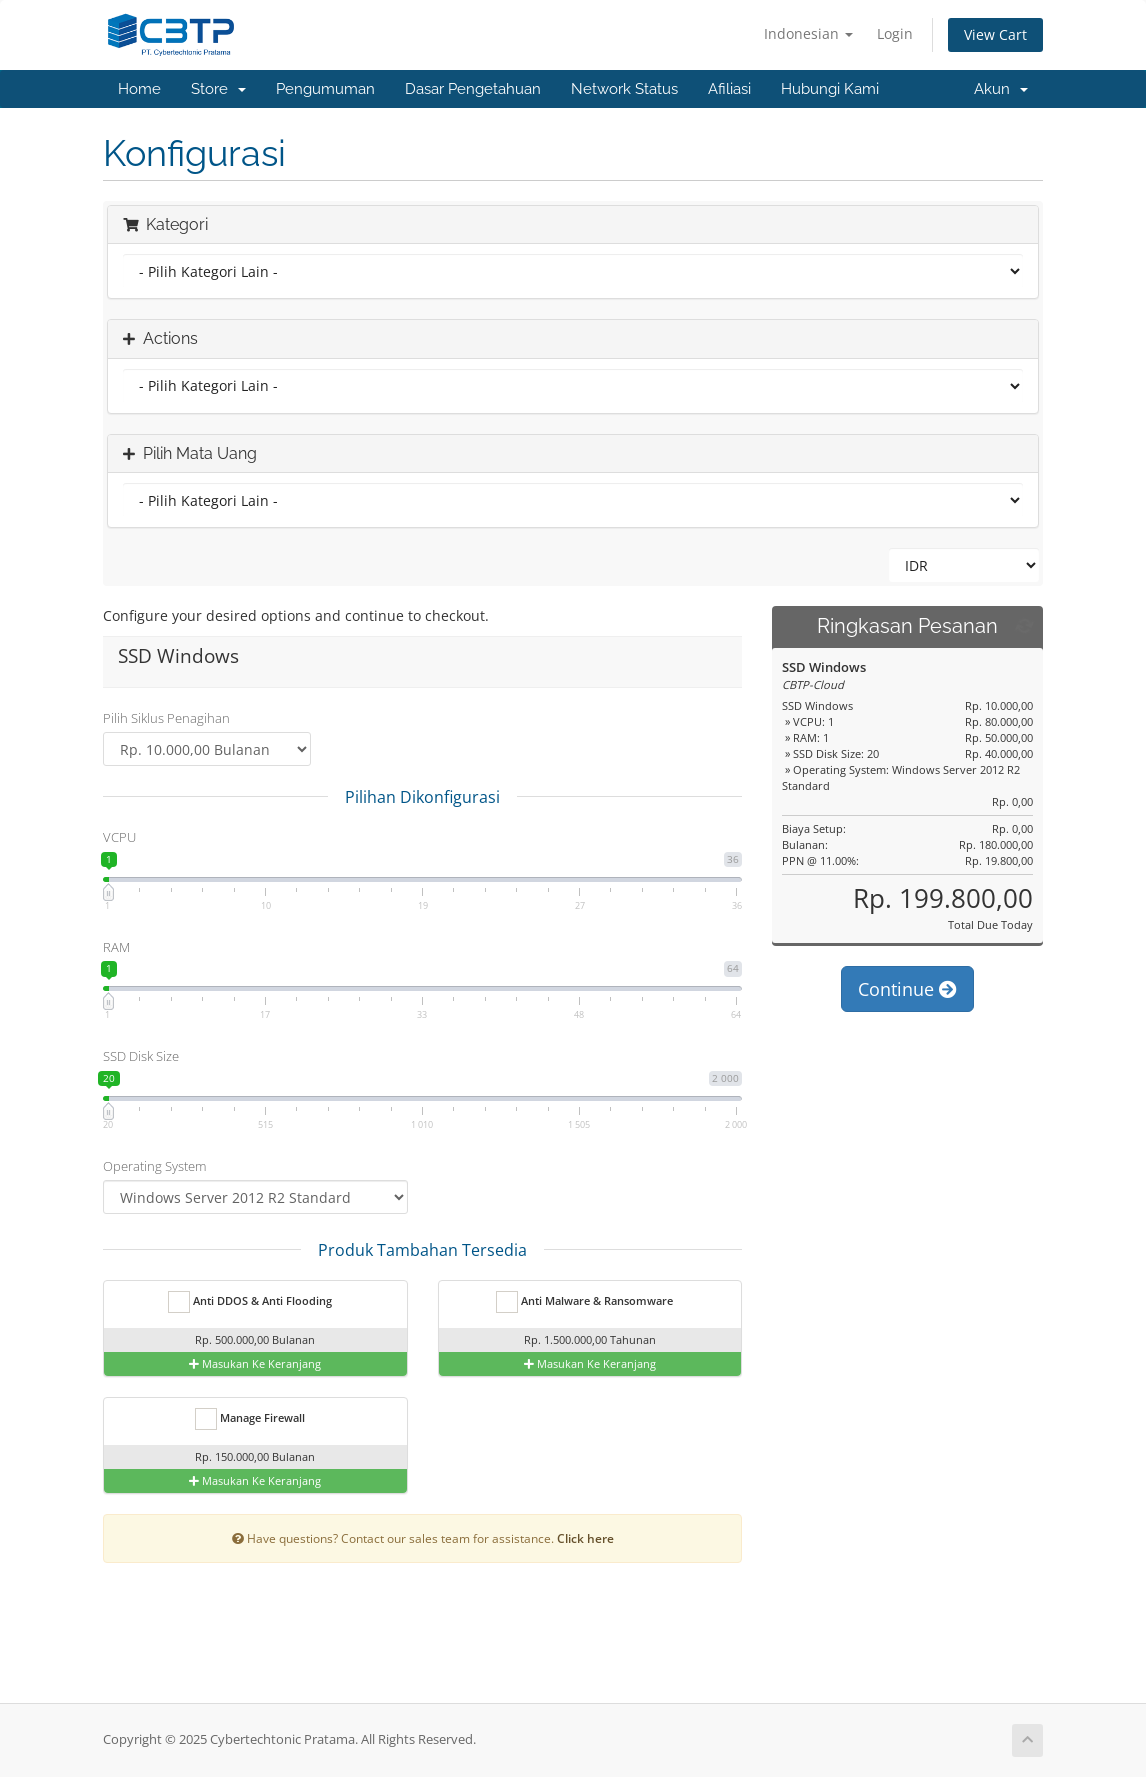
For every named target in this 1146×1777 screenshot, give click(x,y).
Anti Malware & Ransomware (584, 1302)
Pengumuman (325, 89)
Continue (907, 989)
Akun (1001, 89)
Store (218, 89)
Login (895, 33)
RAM (116, 947)
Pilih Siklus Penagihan (166, 718)
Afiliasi (729, 89)
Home (139, 89)
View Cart (995, 34)
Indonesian (808, 33)
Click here (585, 1538)
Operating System (154, 1166)
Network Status (624, 89)
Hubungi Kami (830, 89)
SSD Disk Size (141, 1056)
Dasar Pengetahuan (473, 89)
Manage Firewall (250, 1419)
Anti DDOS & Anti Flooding (250, 1302)
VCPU (119, 837)
